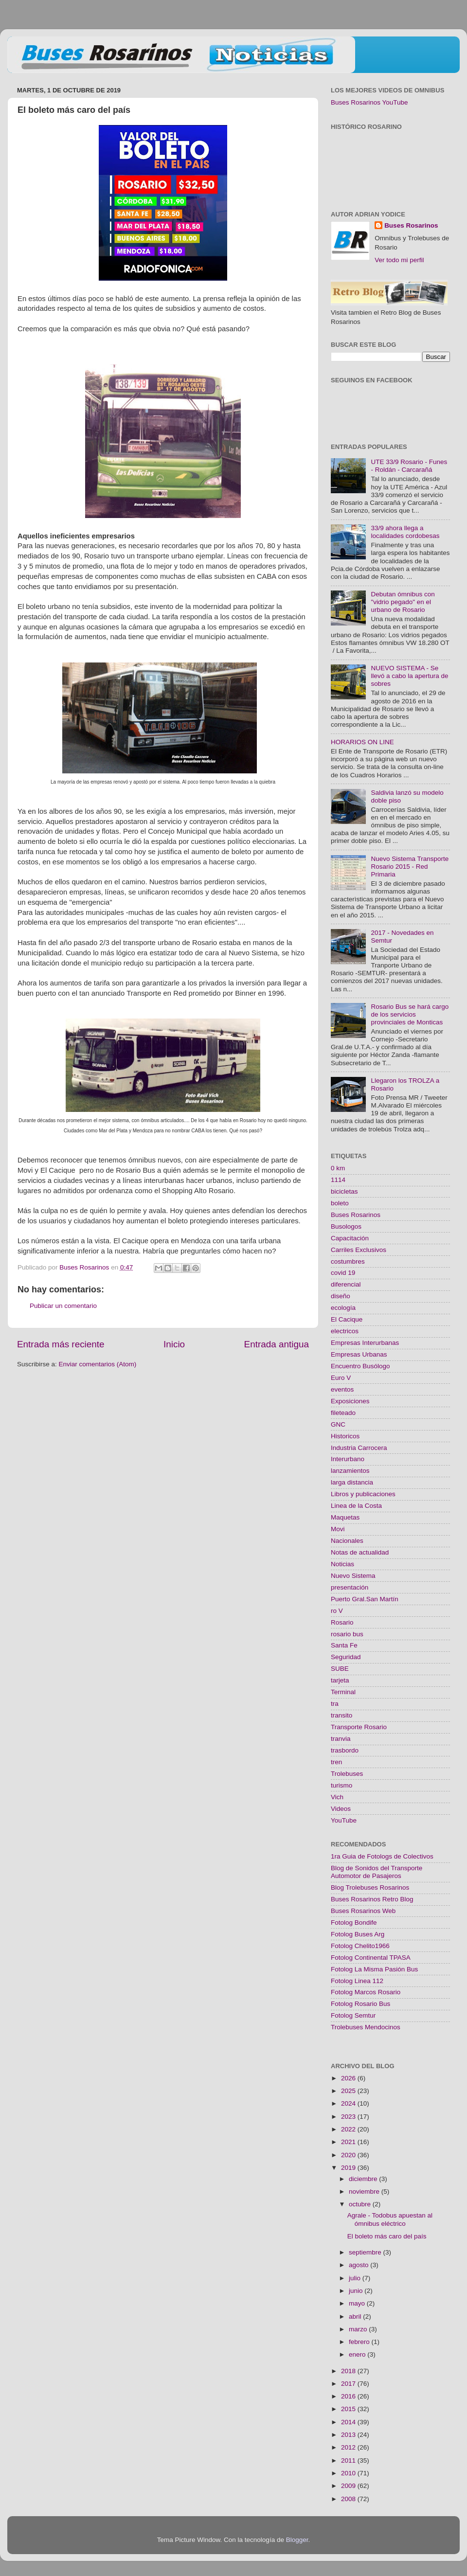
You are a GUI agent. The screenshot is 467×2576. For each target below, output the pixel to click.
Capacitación (350, 1238)
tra (335, 1703)
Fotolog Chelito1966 (360, 1946)
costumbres (348, 1261)
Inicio (174, 1344)
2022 (349, 2129)
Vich (337, 1797)
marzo (359, 2329)
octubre (361, 2204)
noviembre (365, 2191)
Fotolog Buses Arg (357, 1934)
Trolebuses (347, 1773)
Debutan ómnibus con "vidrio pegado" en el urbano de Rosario (402, 601)
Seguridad (346, 1657)
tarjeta (340, 1680)
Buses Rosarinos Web (363, 1910)
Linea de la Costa (356, 1505)
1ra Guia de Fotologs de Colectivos (382, 1856)
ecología (343, 1307)
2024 (349, 2103)
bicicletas (344, 1191)
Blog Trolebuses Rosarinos (370, 1887)
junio (356, 2290)
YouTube (344, 1820)
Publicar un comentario (63, 1305)
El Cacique (346, 1319)
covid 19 (343, 1272)
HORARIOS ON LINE (362, 742)
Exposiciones (350, 1401)
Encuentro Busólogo (360, 1366)
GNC (338, 1424)
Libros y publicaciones (363, 1494)
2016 (349, 2396)
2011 (349, 2460)
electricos (345, 1331)
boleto (340, 1203)
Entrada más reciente (61, 1344)
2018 (349, 2371)
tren (336, 1762)
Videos (341, 1808)
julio (355, 2278)
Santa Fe (344, 1645)
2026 (349, 2078)
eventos (342, 1389)
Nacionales (347, 1540)
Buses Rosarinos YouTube (369, 102)
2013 (349, 2434)
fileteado (343, 1412)
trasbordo (345, 1750)
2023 (349, 2116)
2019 (349, 2167)
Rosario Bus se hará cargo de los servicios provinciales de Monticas (410, 1014)
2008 (349, 2499)
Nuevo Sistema (353, 1575)
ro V (337, 1610)
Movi (338, 1529)
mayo (358, 2303)
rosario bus (347, 1634)
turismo (341, 1785)
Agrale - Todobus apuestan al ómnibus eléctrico (389, 2219)
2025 (349, 2090)
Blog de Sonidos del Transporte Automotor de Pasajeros (376, 1871)
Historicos (345, 1436)
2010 (349, 2473)
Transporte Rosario (359, 1727)
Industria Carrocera (359, 1447)
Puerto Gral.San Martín (364, 1599)
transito (341, 1715)
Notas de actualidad (360, 1552)
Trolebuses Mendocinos (365, 2027)
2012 (349, 2447)
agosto (359, 2265)
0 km (338, 1168)
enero (358, 2354)
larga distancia (352, 1482)
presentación (349, 1587)
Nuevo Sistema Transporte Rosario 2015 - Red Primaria (410, 866)
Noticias (342, 1564)
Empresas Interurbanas (365, 1342)
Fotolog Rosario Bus (360, 2003)
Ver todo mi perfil (399, 260)
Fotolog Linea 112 (357, 1981)
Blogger (297, 2539)
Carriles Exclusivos (358, 1249)
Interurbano (347, 1459)
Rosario (342, 1622)
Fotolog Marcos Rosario (365, 1992)
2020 (349, 2155)
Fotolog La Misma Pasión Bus (374, 1969)
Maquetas (345, 1517)
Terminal (343, 1692)
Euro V (341, 1377)
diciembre (364, 2178)
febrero (360, 2341)
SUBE (340, 1668)
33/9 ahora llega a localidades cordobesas (405, 531)
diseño (340, 1296)
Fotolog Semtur (353, 2015)
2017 (349, 2383)
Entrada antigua (276, 1344)
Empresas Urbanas (359, 1354)
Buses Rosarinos (411, 225)
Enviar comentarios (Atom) (98, 1364)
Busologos (346, 1226)
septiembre (366, 2252)
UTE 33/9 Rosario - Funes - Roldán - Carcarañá (409, 465)
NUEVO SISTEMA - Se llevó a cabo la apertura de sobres (409, 675)
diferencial (346, 1284)
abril (356, 2316)
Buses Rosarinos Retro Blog (372, 1899)
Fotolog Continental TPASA (371, 1957)
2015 (349, 2409)
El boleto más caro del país (387, 2236)
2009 (349, 2485)
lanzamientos (350, 1470)
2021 (349, 2142)
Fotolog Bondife (354, 1922)
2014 (349, 2422)
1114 (338, 1179)
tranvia (341, 1738)
